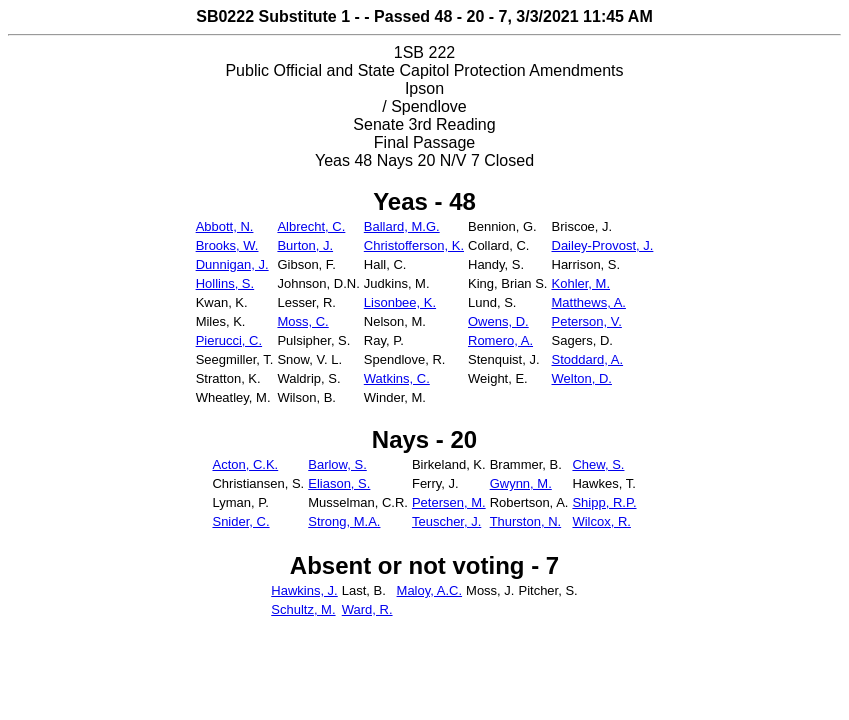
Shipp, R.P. (604, 502)
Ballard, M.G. (402, 226)
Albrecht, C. (311, 226)
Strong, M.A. (344, 521)
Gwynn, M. (521, 483)
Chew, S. (598, 464)
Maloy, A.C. (430, 590)
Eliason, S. (339, 483)
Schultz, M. (303, 609)
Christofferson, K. (414, 245)
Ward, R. (367, 609)
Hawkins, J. (304, 590)
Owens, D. (498, 321)
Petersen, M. (449, 502)
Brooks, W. (227, 245)
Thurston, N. (526, 521)
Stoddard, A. (588, 359)
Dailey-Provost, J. (603, 245)
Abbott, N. (225, 226)
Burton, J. (305, 245)
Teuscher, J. (446, 521)
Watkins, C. (397, 378)
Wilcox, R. (601, 521)
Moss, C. (302, 321)
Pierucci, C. (229, 340)
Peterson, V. (587, 321)
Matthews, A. (589, 302)
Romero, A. (500, 340)
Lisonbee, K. (400, 302)
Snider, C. (240, 521)
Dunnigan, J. (232, 264)
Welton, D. (582, 378)
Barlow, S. (337, 464)
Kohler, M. (581, 283)
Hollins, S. (225, 283)
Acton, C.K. (245, 464)
